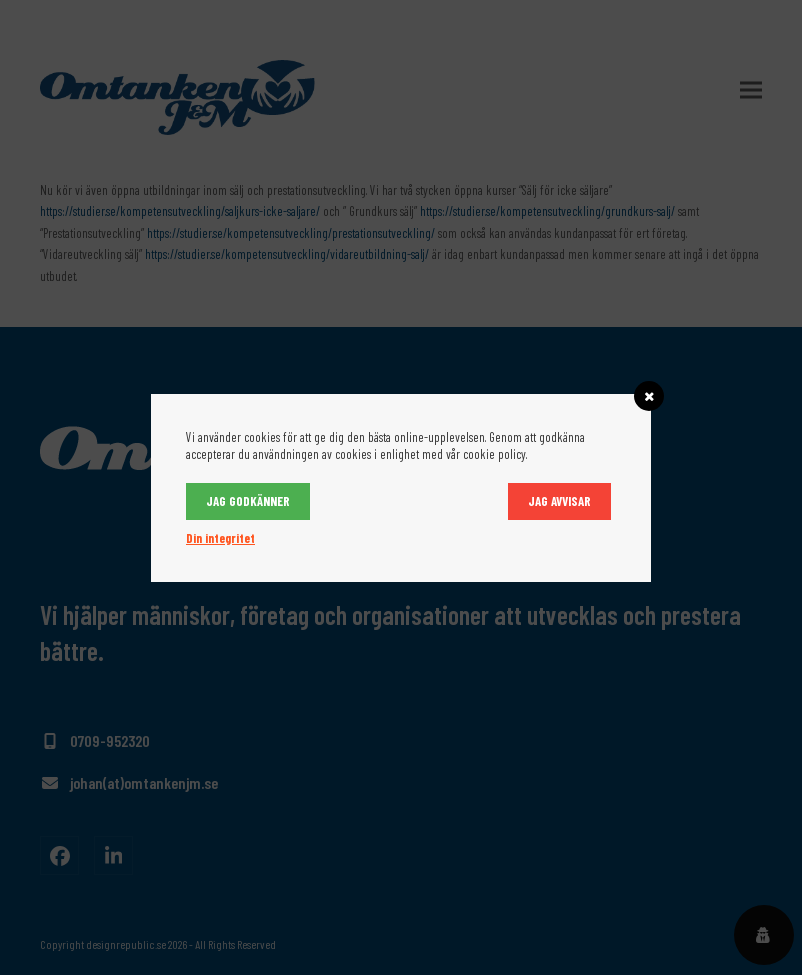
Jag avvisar (559, 501)
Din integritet (220, 538)
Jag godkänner (248, 501)
